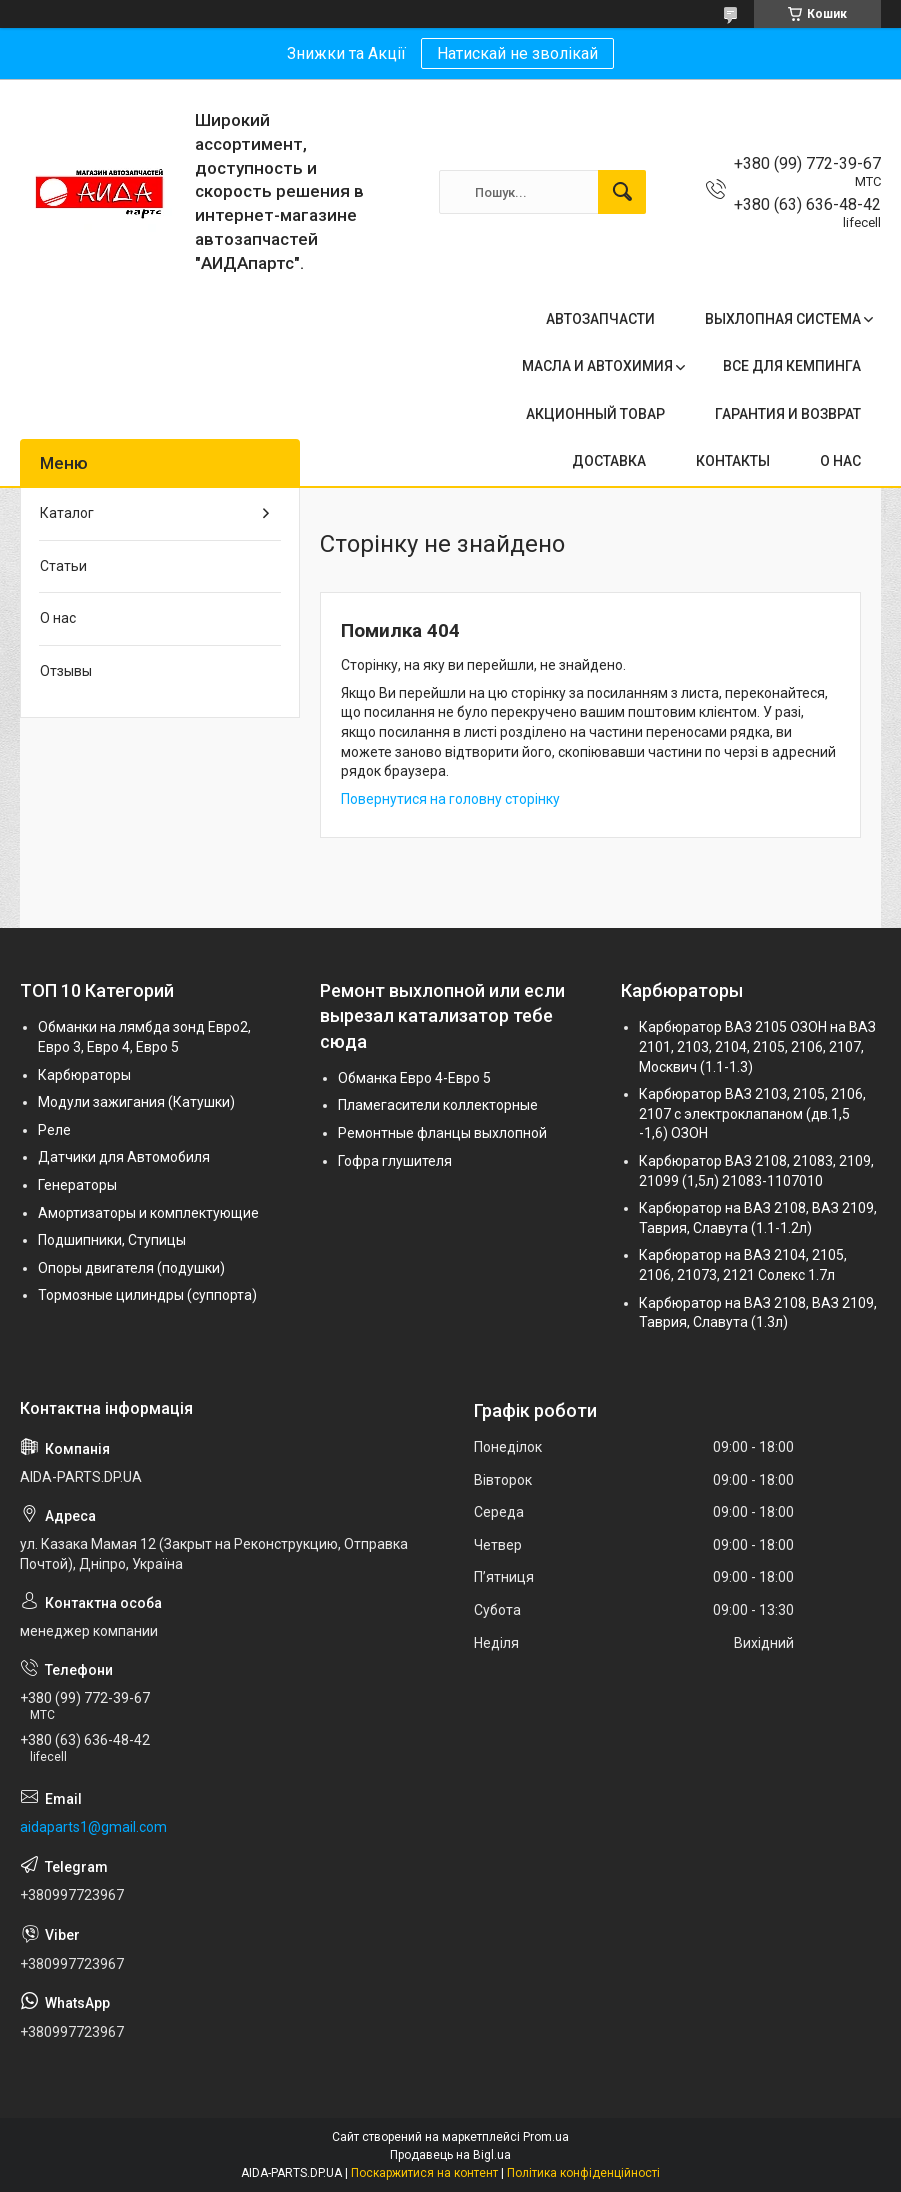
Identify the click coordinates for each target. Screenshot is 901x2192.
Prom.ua (546, 2137)
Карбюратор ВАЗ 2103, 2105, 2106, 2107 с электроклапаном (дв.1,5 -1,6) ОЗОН (752, 1113)
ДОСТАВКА (609, 461)
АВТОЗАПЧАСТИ (600, 319)
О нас (58, 618)
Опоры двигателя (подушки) (131, 1268)
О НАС (840, 461)
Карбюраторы (84, 1075)
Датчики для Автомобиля (124, 1157)
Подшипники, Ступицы (112, 1240)
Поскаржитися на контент (424, 2173)
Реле (54, 1130)
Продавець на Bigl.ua (450, 2155)
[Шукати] (622, 192)
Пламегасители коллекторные (438, 1105)
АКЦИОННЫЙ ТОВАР (595, 414)
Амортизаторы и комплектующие (148, 1213)
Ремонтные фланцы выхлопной (442, 1133)
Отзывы (66, 671)
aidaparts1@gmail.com (93, 1827)
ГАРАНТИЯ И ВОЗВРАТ (788, 414)
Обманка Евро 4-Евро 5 (414, 1078)
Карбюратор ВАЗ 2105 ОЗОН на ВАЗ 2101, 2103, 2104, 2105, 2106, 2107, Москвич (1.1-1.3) (757, 1046)
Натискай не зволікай (517, 53)
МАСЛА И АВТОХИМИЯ (597, 366)
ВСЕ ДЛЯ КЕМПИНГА (792, 366)
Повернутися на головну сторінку (450, 799)
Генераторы (77, 1185)
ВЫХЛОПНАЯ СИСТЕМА (783, 319)
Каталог (67, 513)
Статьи (63, 566)
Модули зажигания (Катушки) (136, 1102)
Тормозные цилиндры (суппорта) (147, 1295)
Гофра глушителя (395, 1161)
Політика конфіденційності (583, 2173)
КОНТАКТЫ (733, 461)
